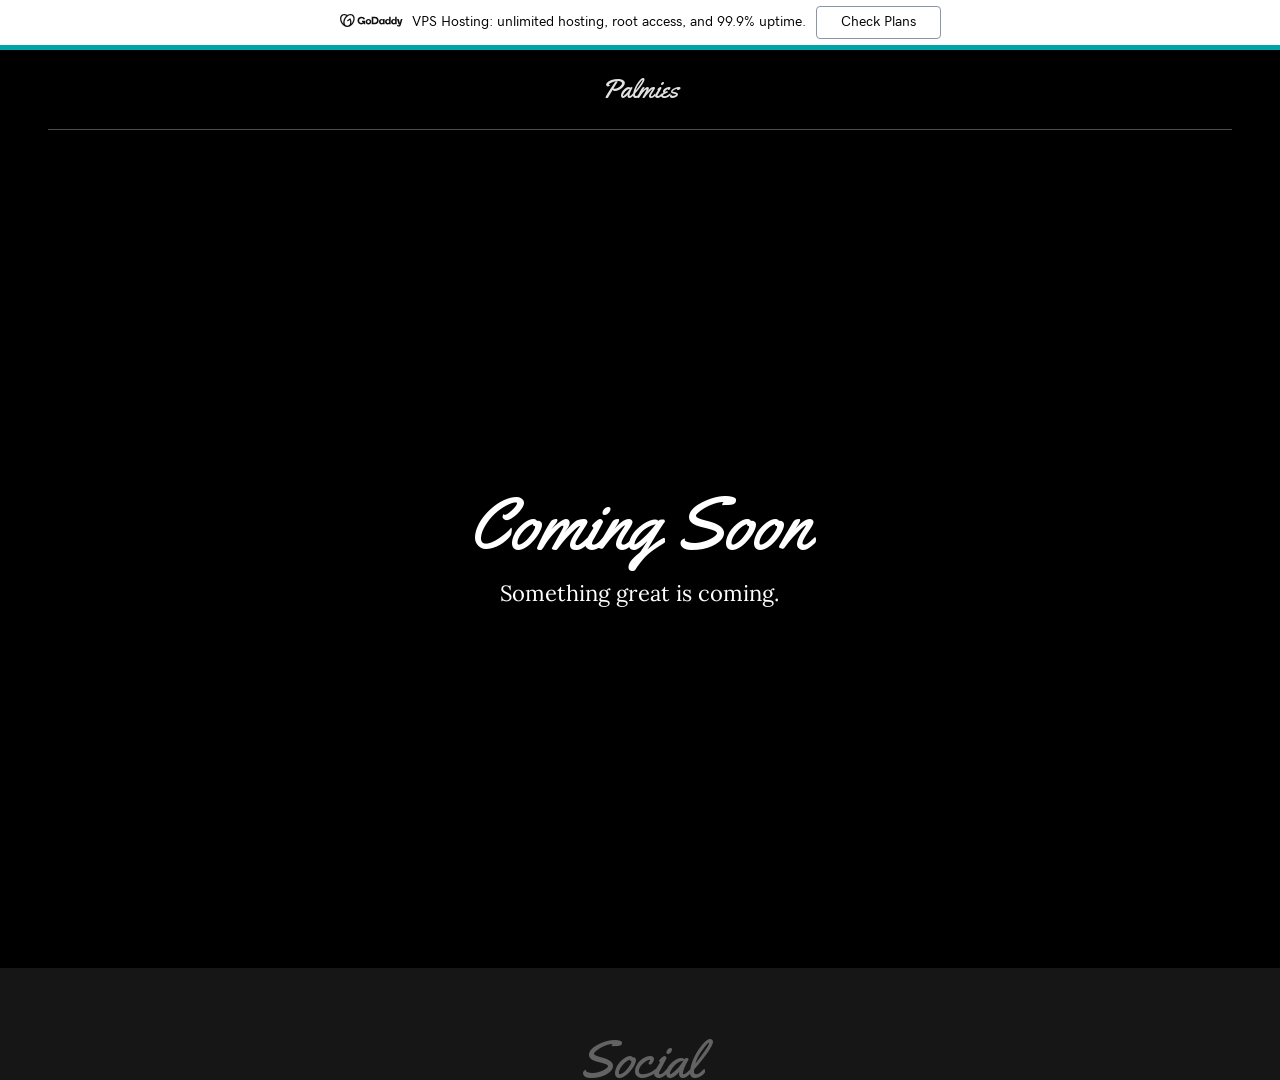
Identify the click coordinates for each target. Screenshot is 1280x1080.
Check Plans (878, 22)
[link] (640, 92)
